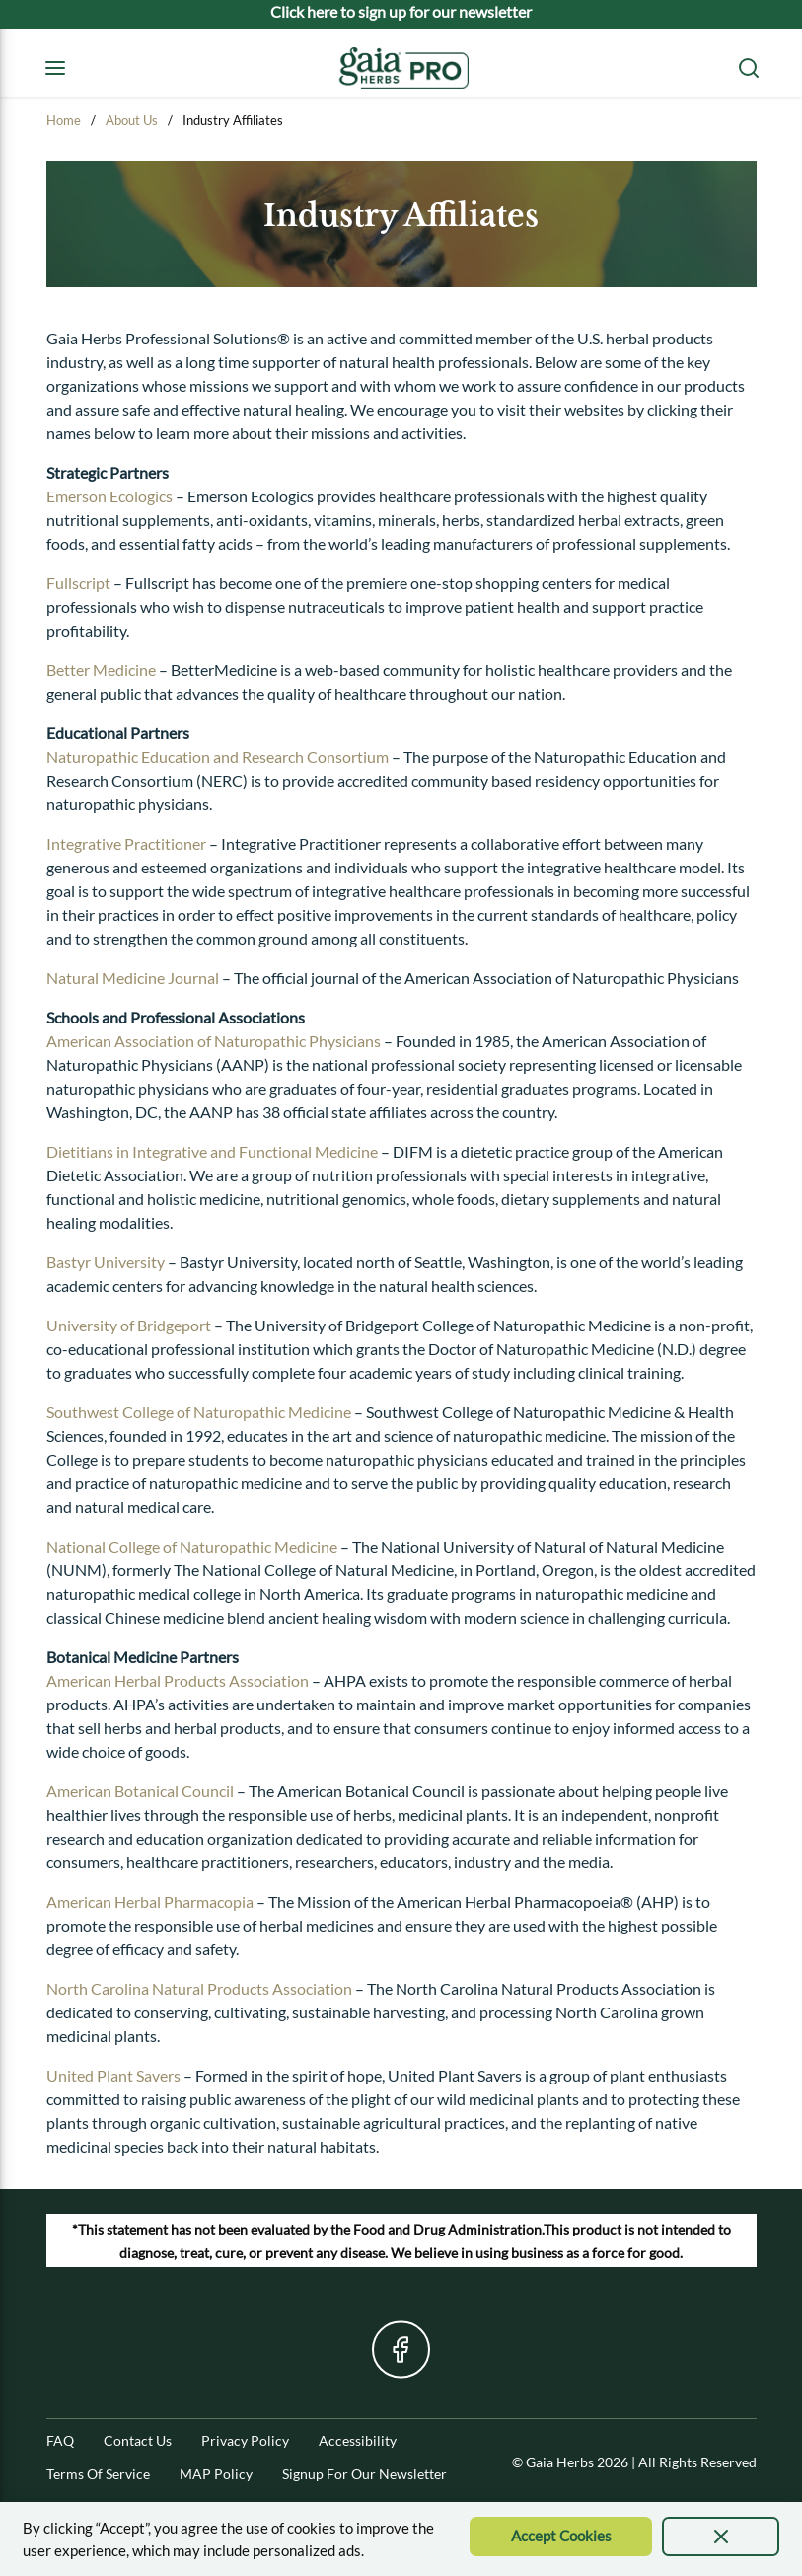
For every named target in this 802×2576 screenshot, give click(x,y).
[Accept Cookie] (561, 2536)
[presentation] (721, 2536)
